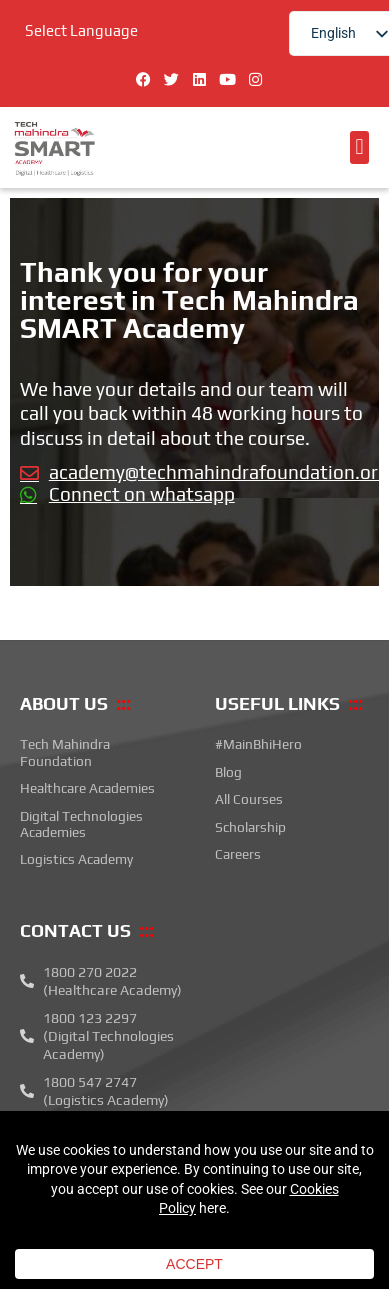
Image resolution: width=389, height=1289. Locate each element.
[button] (359, 147)
